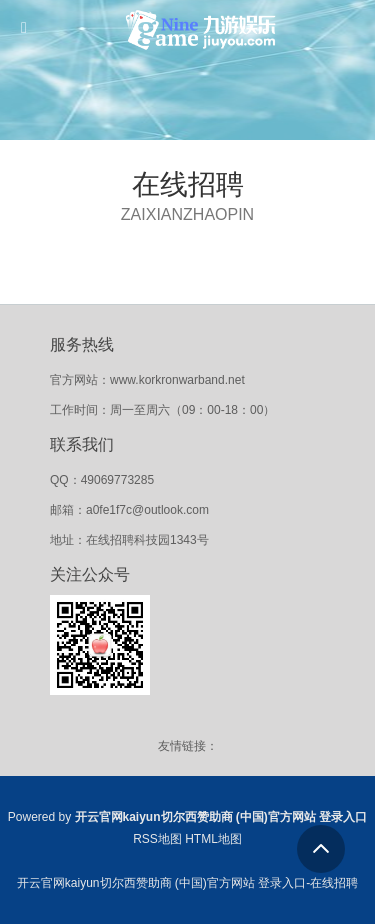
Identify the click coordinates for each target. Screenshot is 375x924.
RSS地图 (157, 839)
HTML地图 (213, 839)
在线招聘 (188, 184)
